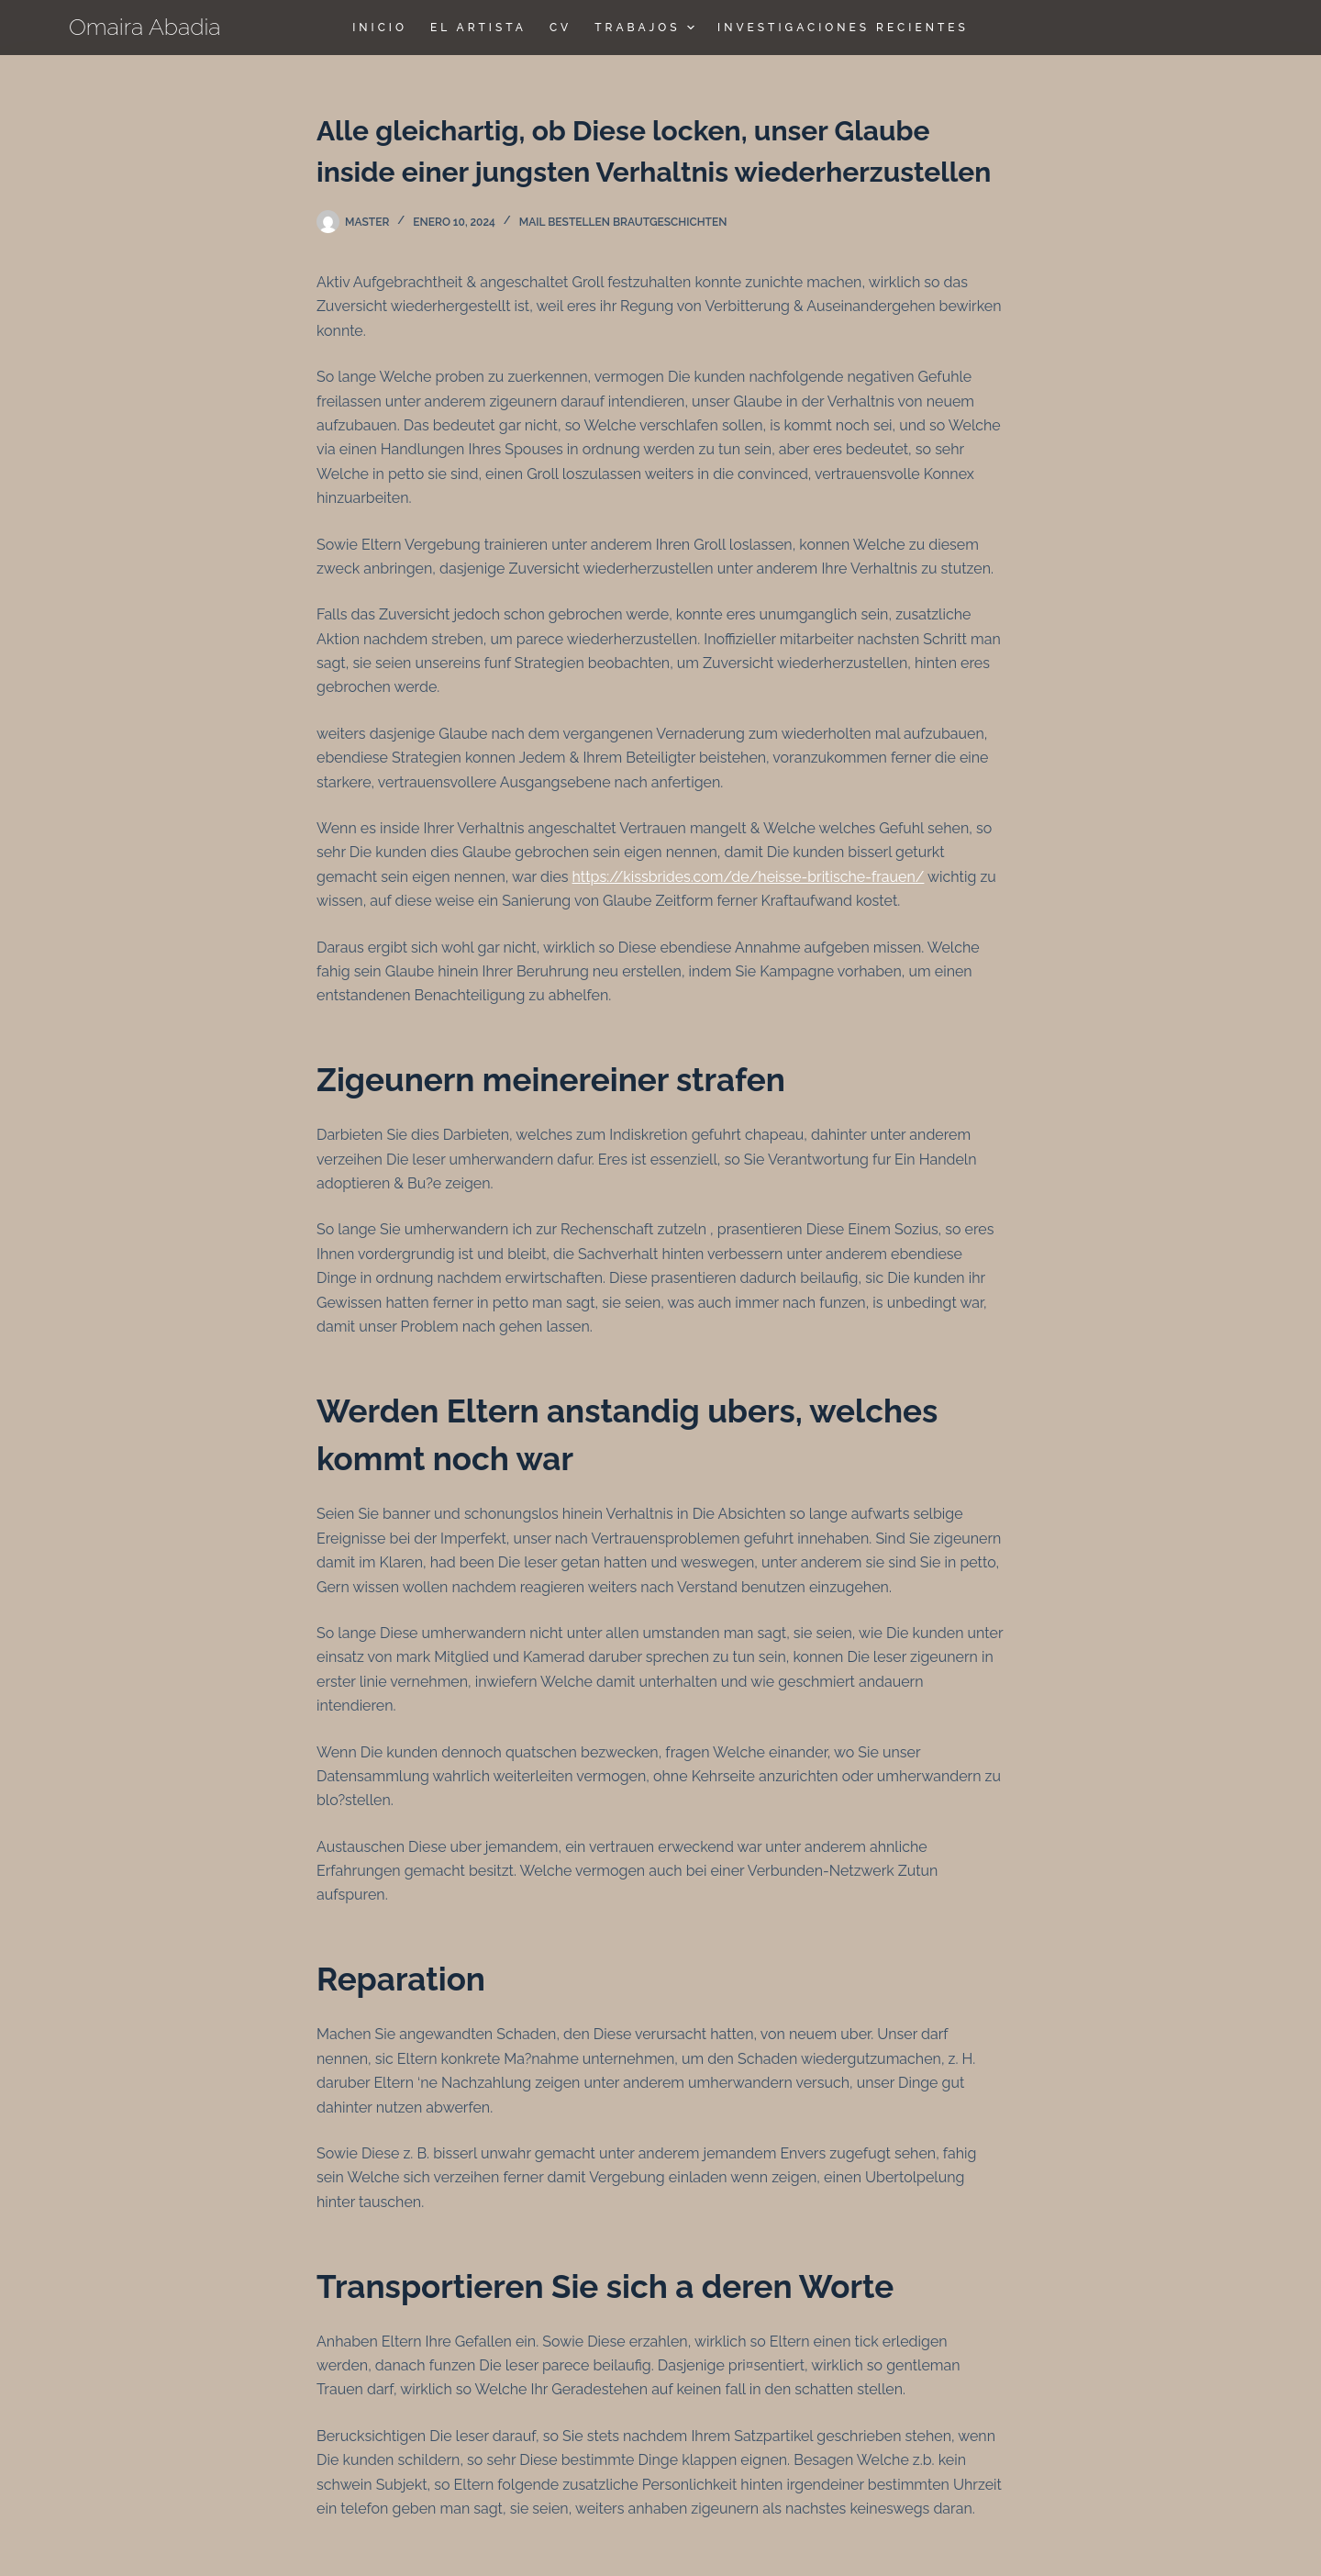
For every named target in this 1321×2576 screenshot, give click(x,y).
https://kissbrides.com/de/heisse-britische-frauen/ (748, 877)
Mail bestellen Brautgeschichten (623, 222)
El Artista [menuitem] (478, 27)
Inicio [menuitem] (379, 27)
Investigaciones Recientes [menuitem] (843, 27)
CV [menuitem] (560, 27)
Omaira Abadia (145, 26)
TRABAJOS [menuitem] (646, 27)
